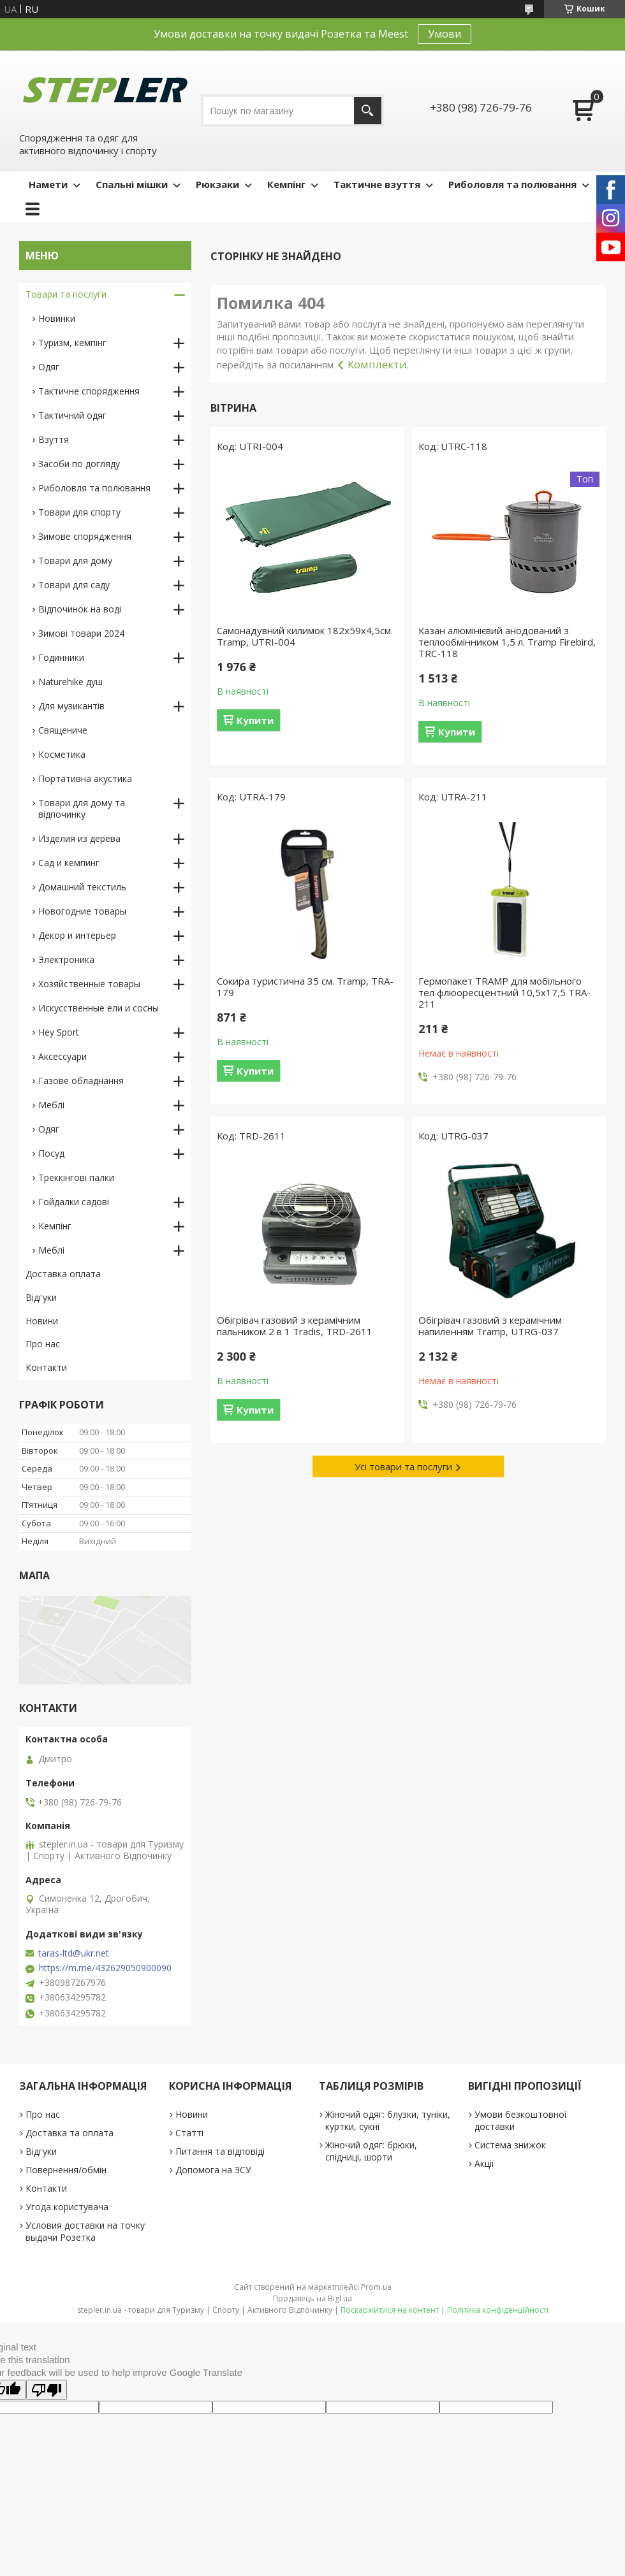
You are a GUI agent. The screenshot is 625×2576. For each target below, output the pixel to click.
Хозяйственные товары (89, 984)
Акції (484, 2163)
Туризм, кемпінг (72, 342)
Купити (255, 720)
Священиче (62, 730)
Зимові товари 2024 (81, 633)
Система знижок (510, 2145)
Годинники (61, 657)
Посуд (51, 1153)
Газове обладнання (81, 1081)
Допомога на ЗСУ (213, 2170)
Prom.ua (376, 2287)
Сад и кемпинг (68, 863)
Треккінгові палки (76, 1177)
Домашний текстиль (82, 887)
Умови (444, 34)
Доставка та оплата (70, 2133)
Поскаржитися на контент (390, 2310)
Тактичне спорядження (89, 391)
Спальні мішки (132, 184)
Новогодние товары (82, 911)
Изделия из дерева (79, 838)
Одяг (48, 367)
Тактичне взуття (377, 184)
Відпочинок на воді (79, 609)
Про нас (43, 1344)
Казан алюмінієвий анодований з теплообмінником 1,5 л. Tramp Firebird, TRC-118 (507, 642)
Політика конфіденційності (497, 2310)
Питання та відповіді (220, 2151)
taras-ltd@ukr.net (73, 1953)
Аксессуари (62, 1056)
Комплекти (377, 364)
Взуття (53, 439)
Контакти (46, 1367)
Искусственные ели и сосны (98, 1008)
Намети (48, 184)
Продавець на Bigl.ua (312, 2298)
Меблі (51, 1105)
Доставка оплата (63, 1274)
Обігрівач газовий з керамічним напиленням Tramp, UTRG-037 (490, 1325)
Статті (189, 2133)
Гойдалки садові (73, 1202)
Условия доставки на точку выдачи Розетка (85, 2231)
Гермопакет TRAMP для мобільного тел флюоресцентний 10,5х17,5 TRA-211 (504, 992)
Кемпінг (286, 184)
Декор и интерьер (77, 935)
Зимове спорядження (84, 536)
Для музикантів (71, 706)
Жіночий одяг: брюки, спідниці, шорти (371, 2151)
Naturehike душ (70, 682)
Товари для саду (74, 585)
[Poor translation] (46, 2390)
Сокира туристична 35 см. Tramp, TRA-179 (305, 986)
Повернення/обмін (66, 2170)
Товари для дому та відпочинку (81, 808)
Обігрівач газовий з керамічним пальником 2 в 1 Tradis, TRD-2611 (294, 1325)
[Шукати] (367, 110)
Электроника (66, 959)
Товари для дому (75, 560)
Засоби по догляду (79, 464)
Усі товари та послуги (403, 1466)
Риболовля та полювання (512, 184)
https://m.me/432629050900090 (105, 1968)
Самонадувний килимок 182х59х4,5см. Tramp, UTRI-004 (305, 636)
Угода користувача (67, 2207)
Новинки (56, 318)
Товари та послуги (66, 294)
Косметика (61, 754)
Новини (42, 1321)
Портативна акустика (85, 778)
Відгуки (41, 1297)
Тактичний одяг (72, 415)
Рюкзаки (217, 184)
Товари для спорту (79, 512)
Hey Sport (58, 1032)
